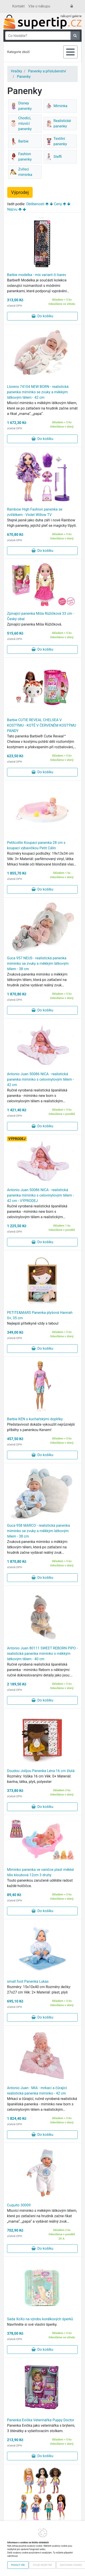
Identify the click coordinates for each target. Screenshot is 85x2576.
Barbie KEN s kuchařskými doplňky (35, 1419)
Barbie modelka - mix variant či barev (36, 275)
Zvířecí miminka (21, 172)
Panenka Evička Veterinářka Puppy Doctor (40, 2420)
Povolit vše (18, 2565)
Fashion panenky (21, 156)
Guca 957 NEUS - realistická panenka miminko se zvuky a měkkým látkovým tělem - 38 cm (38, 963)
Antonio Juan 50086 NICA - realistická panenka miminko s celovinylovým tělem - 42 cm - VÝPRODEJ (40, 1195)
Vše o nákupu (39, 6)
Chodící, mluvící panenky (21, 123)
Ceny (58, 204)
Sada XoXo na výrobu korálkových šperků (40, 2319)
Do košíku (42, 316)
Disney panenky (21, 106)
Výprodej (20, 192)
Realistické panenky (58, 123)
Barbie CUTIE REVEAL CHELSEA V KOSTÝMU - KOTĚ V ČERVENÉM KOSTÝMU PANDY (41, 725)
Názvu (12, 209)
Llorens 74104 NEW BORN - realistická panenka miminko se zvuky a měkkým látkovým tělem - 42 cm (37, 392)
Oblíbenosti (35, 204)
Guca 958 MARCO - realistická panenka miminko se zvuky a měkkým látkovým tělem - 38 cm (38, 1530)
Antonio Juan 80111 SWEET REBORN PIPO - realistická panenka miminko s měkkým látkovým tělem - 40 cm (42, 1653)
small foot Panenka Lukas (28, 1981)
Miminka (56, 106)
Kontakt (18, 6)
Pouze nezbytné (42, 2565)
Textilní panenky (56, 141)
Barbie (19, 141)
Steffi (53, 156)
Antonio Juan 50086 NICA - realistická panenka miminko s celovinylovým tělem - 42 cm (40, 1079)
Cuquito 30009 (19, 2205)
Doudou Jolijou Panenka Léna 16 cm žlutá (41, 1771)
